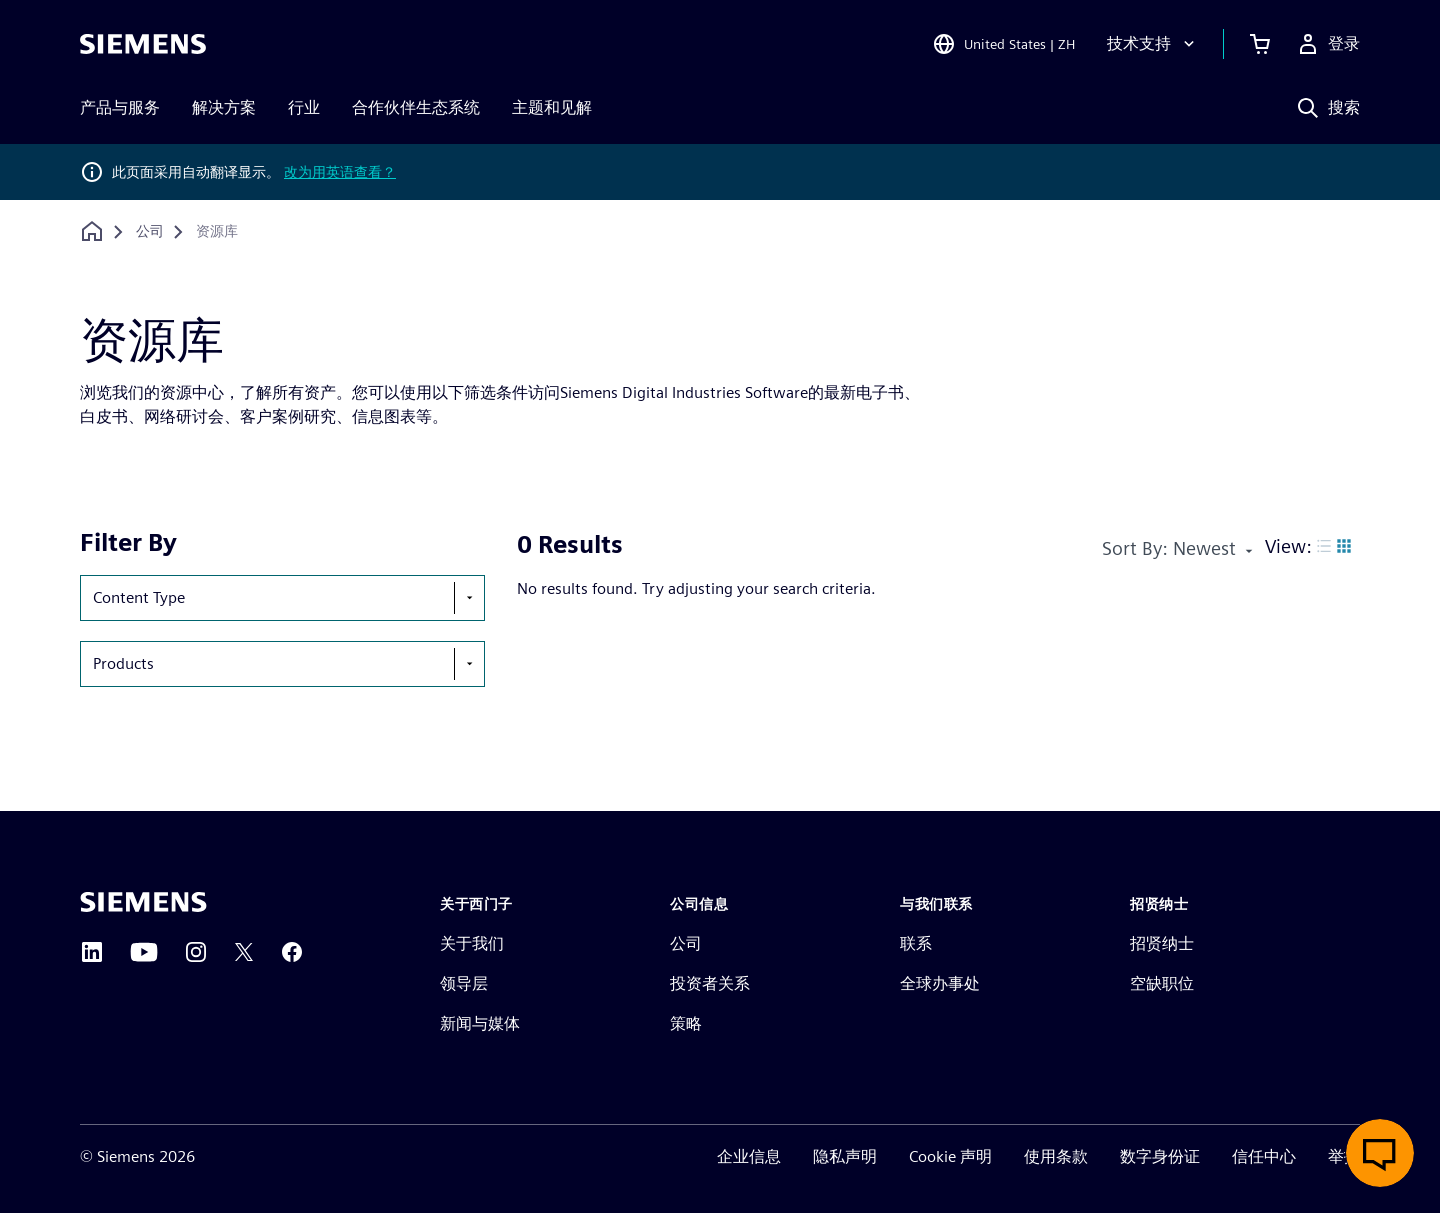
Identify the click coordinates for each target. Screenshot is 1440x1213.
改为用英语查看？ (340, 172)
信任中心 (1264, 1156)
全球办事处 (940, 983)
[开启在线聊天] (1380, 1153)
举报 (1344, 1156)
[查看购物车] (1260, 44)
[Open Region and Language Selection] (1003, 44)
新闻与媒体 (480, 1023)
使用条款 (1056, 1156)
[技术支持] (1153, 44)
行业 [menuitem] (304, 107)
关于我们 (472, 943)
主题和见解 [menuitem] (552, 107)
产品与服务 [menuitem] (120, 107)
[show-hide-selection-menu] (469, 598)
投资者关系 (710, 983)
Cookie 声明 (950, 1156)
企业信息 (749, 1156)
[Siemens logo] (143, 44)
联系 (916, 943)
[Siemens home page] (143, 902)
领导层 (464, 983)
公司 (686, 943)
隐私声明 (845, 1156)
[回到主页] (92, 231)
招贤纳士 (1162, 943)
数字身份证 (1160, 1156)
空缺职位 (1162, 983)
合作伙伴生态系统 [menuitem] (416, 107)
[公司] (150, 232)
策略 (686, 1023)
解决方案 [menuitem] (224, 107)
